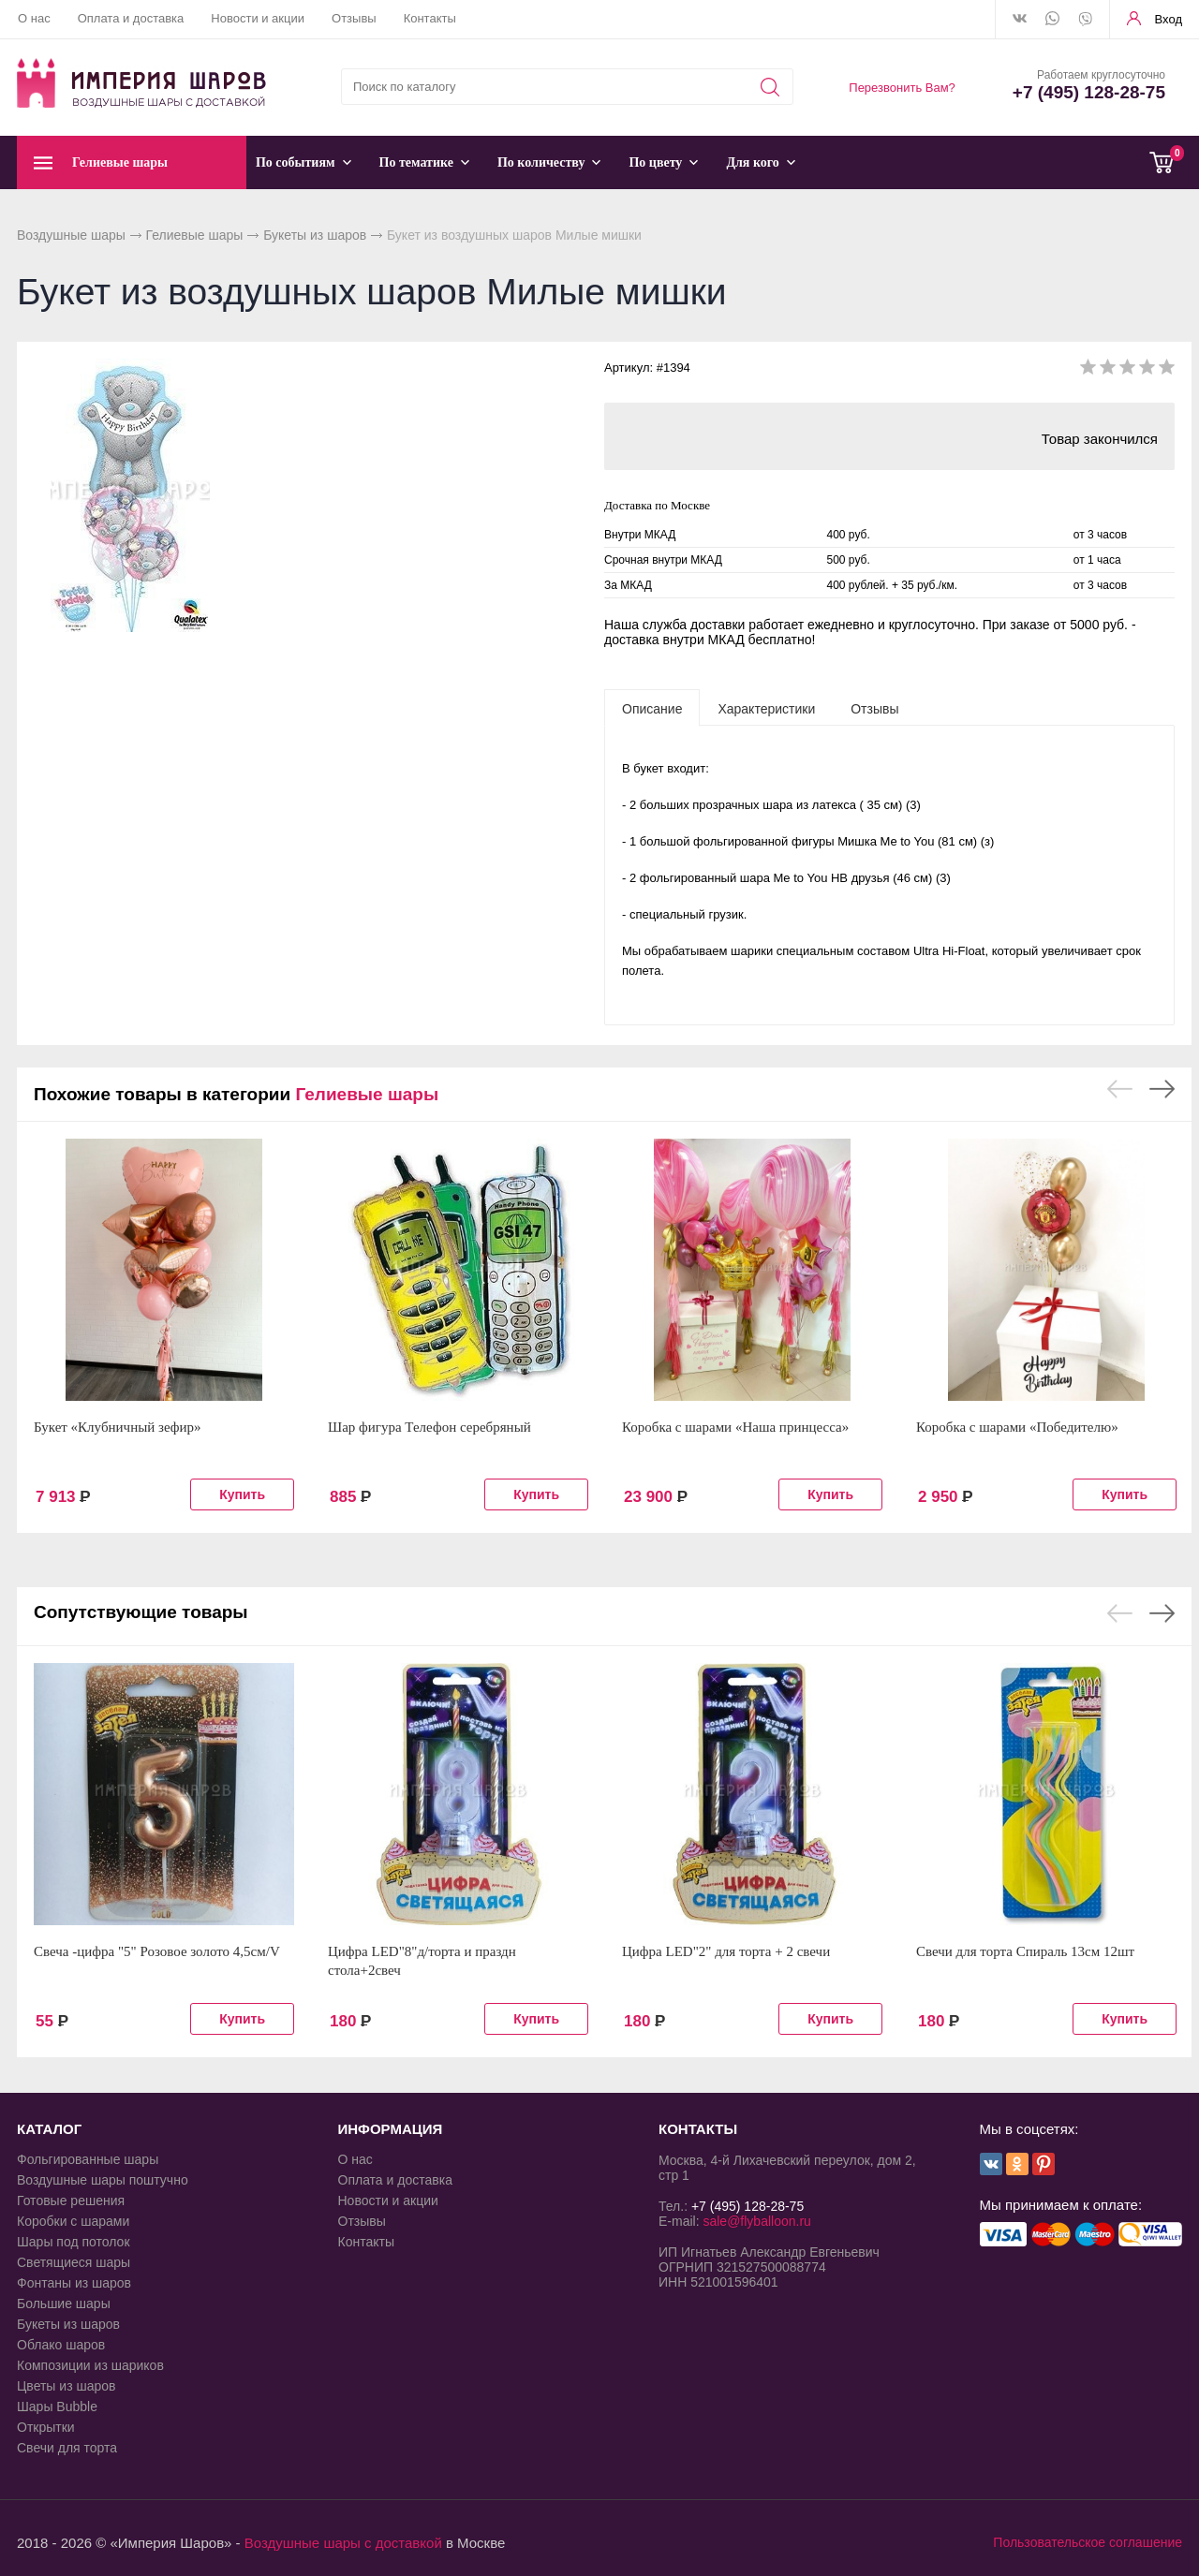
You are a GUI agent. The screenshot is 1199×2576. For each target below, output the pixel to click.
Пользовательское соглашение (1087, 2542)
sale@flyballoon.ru (756, 2221)
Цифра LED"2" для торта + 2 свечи (726, 1951)
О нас (34, 18)
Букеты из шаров (314, 235)
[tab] (652, 708)
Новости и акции (257, 18)
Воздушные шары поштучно (102, 2179)
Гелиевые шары (195, 235)
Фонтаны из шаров (74, 2282)
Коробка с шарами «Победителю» (1017, 1427)
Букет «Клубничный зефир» (117, 1427)
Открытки (46, 2427)
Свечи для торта (67, 2447)
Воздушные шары (71, 235)
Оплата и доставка (131, 18)
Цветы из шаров (66, 2385)
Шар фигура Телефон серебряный (429, 1427)
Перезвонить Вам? (902, 88)
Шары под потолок (73, 2241)
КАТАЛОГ (49, 2129)
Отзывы (354, 18)
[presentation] (652, 708)
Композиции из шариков (90, 2365)
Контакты (430, 18)
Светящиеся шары (73, 2262)
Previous (1119, 1089)
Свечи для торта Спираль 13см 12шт (1025, 1951)
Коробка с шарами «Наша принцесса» (735, 1427)
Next (1162, 1089)
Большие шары (64, 2303)
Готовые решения (71, 2200)
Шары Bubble (57, 2406)
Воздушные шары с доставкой (343, 2543)
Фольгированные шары (87, 2159)
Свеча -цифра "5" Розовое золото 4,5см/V (157, 1951)
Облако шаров (61, 2344)
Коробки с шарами (73, 2221)
